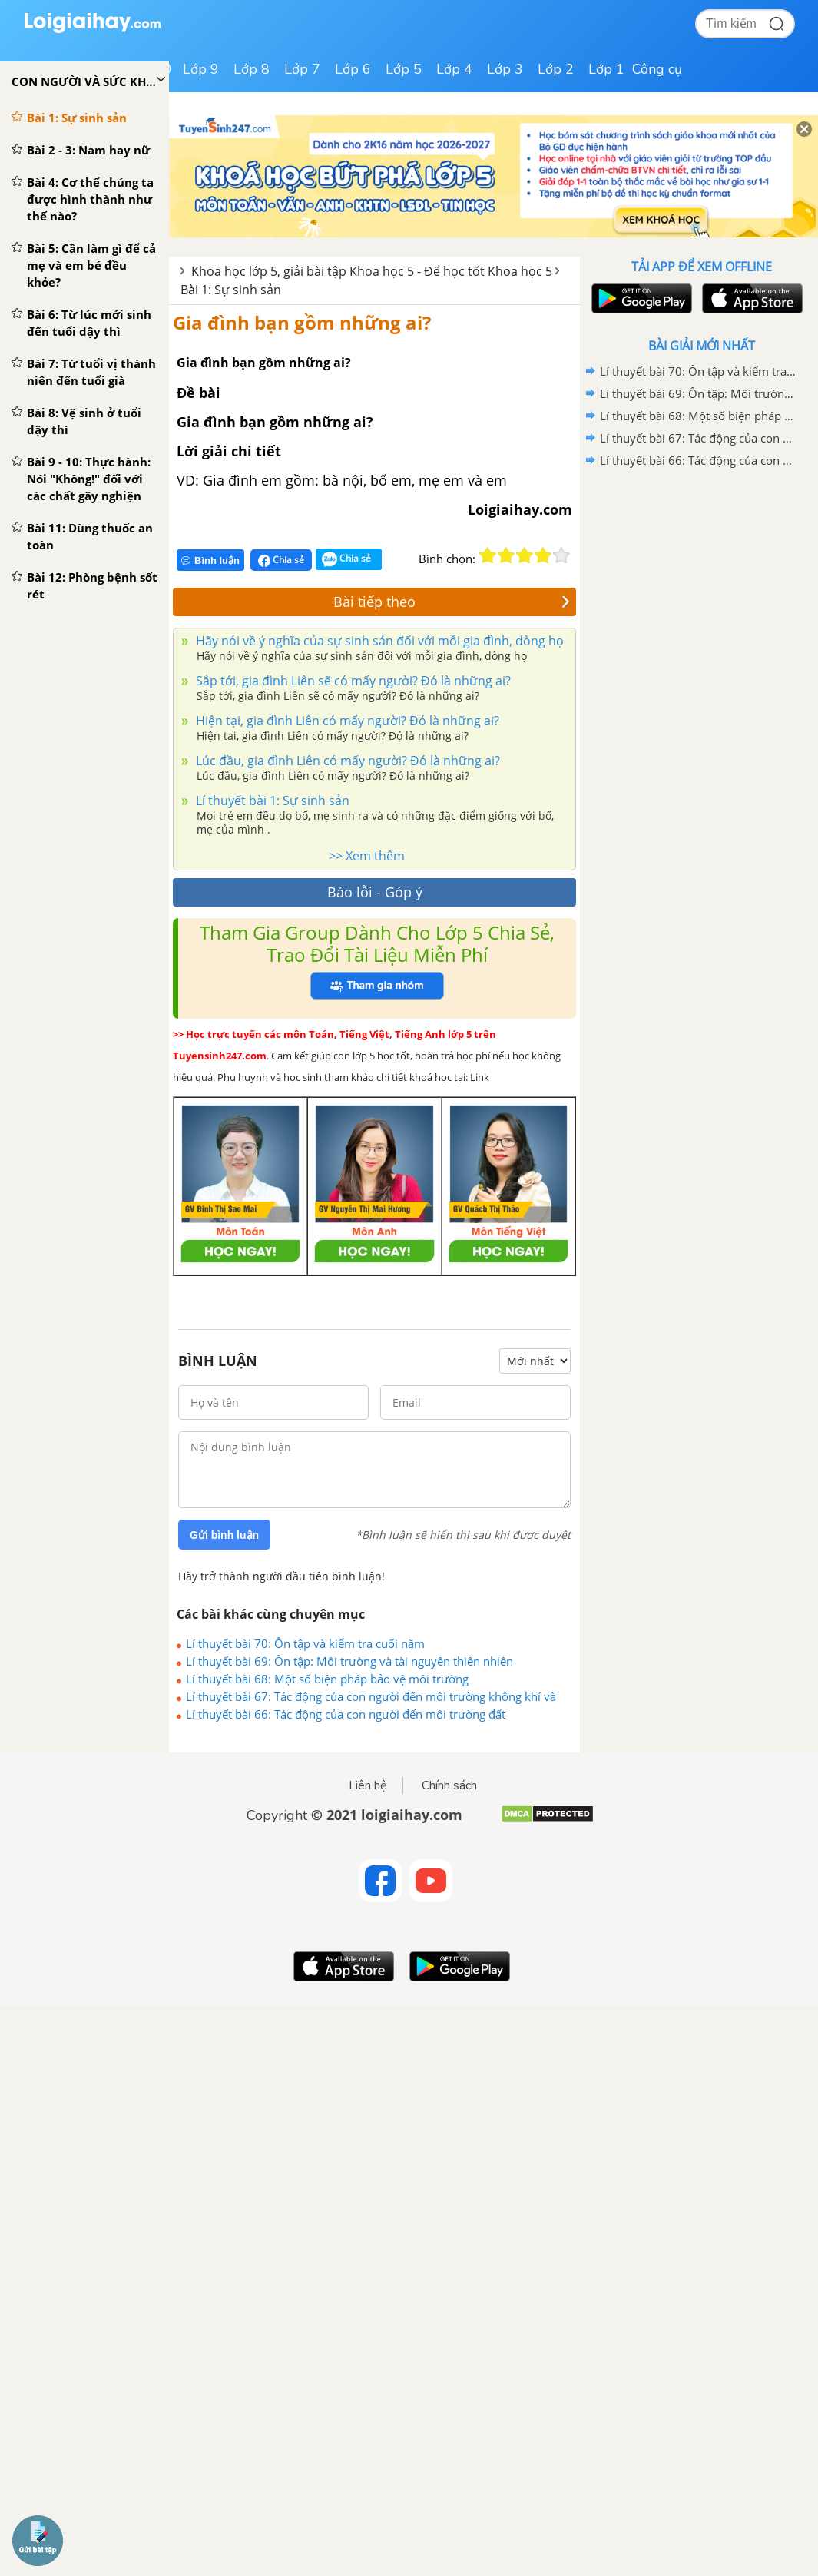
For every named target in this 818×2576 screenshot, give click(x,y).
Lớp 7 (302, 69)
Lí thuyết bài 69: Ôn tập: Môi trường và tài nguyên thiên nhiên (349, 1661)
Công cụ (657, 69)
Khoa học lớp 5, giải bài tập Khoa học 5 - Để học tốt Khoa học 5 (371, 271)
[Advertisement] (701, 582)
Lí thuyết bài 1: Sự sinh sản (271, 800)
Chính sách (449, 1785)
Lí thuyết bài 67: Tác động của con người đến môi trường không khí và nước (371, 1696)
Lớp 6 (353, 69)
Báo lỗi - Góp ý (374, 892)
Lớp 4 (454, 69)
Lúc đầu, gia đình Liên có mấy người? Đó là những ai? (346, 760)
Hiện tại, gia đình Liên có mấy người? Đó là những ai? (346, 720)
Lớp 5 (404, 69)
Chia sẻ (281, 560)
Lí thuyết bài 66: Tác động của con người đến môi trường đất (345, 1714)
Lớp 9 (201, 69)
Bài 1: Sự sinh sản (230, 289)
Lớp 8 (251, 69)
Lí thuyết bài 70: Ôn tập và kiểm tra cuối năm (305, 1643)
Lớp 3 (505, 69)
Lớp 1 (606, 69)
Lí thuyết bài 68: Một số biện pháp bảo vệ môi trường (327, 1678)
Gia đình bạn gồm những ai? (302, 322)
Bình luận (210, 560)
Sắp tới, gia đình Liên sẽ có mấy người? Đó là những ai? (352, 680)
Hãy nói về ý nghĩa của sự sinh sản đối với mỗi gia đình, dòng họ (378, 640)
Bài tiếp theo (451, 601)
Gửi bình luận (224, 1535)
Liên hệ (368, 1785)
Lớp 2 (556, 69)
